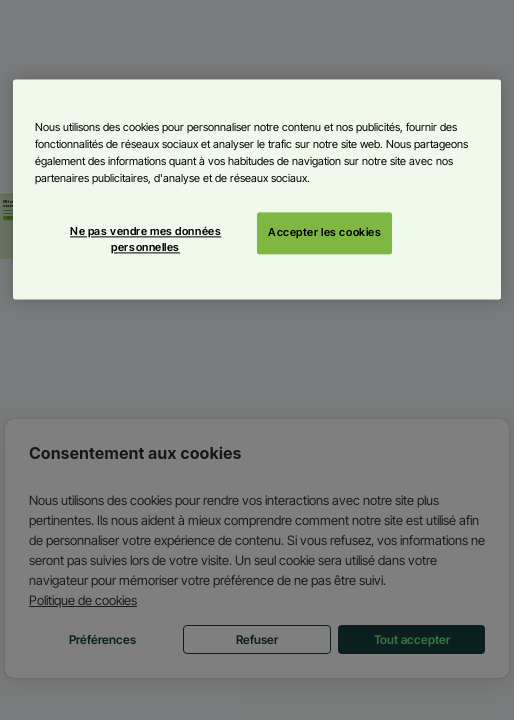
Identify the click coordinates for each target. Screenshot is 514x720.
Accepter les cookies (324, 233)
